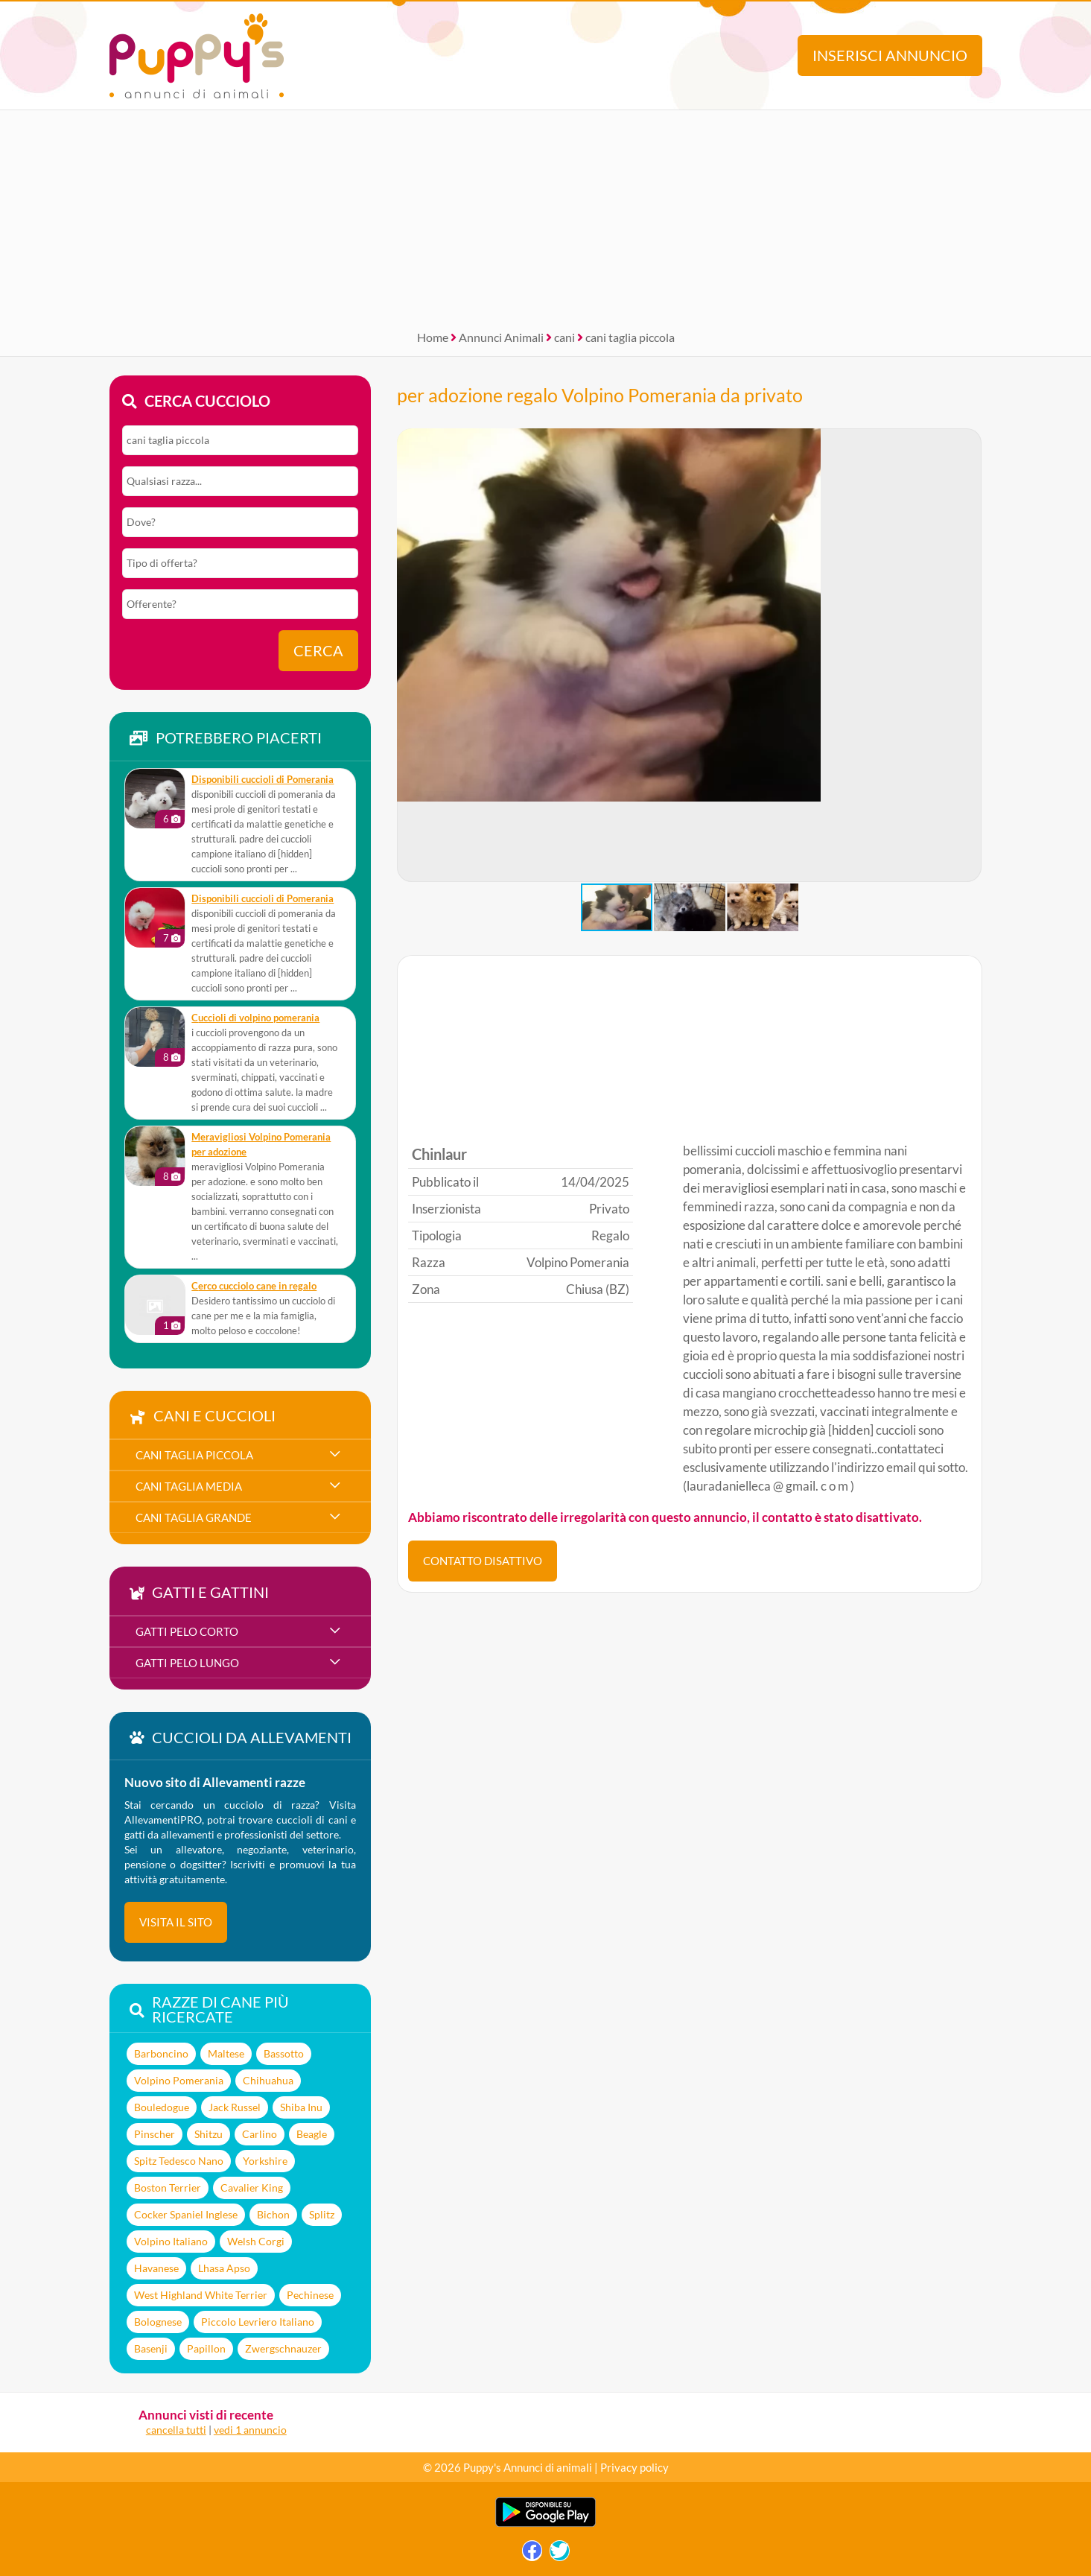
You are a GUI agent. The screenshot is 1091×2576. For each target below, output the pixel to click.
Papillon (206, 2348)
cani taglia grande (194, 1517)
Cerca (318, 650)
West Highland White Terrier (200, 2294)
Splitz (321, 2214)
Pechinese (310, 2294)
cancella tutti (176, 2429)
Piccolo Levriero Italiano (257, 2321)
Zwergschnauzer (283, 2348)
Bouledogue (161, 2107)
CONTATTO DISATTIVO (482, 1560)
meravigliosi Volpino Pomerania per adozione (261, 1145)
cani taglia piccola (630, 337)
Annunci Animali (501, 337)
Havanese (156, 2268)
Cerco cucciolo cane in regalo (254, 1286)
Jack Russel (235, 2107)
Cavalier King (251, 2187)
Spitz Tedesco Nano (178, 2160)
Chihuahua (268, 2080)
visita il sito (175, 1922)
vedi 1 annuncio (250, 2429)
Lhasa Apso (224, 2268)
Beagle (311, 2134)
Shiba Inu (301, 2107)
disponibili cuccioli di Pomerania (262, 779)
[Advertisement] (546, 214)
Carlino (259, 2134)
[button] (409, 655)
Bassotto (284, 2053)
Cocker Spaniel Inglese (186, 2214)
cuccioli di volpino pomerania (255, 1018)
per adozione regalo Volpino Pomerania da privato (600, 395)
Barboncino (161, 2053)
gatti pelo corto (187, 1631)
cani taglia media (189, 1486)
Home (432, 337)
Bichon (273, 2214)
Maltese (226, 2053)
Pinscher (154, 2134)
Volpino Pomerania (178, 2080)
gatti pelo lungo (187, 1662)
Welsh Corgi (255, 2241)
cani (564, 337)
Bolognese (158, 2321)
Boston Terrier (167, 2187)
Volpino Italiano (171, 2241)
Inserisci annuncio (889, 55)
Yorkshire (265, 2160)
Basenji (151, 2348)
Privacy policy (634, 2467)
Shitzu (208, 2134)
